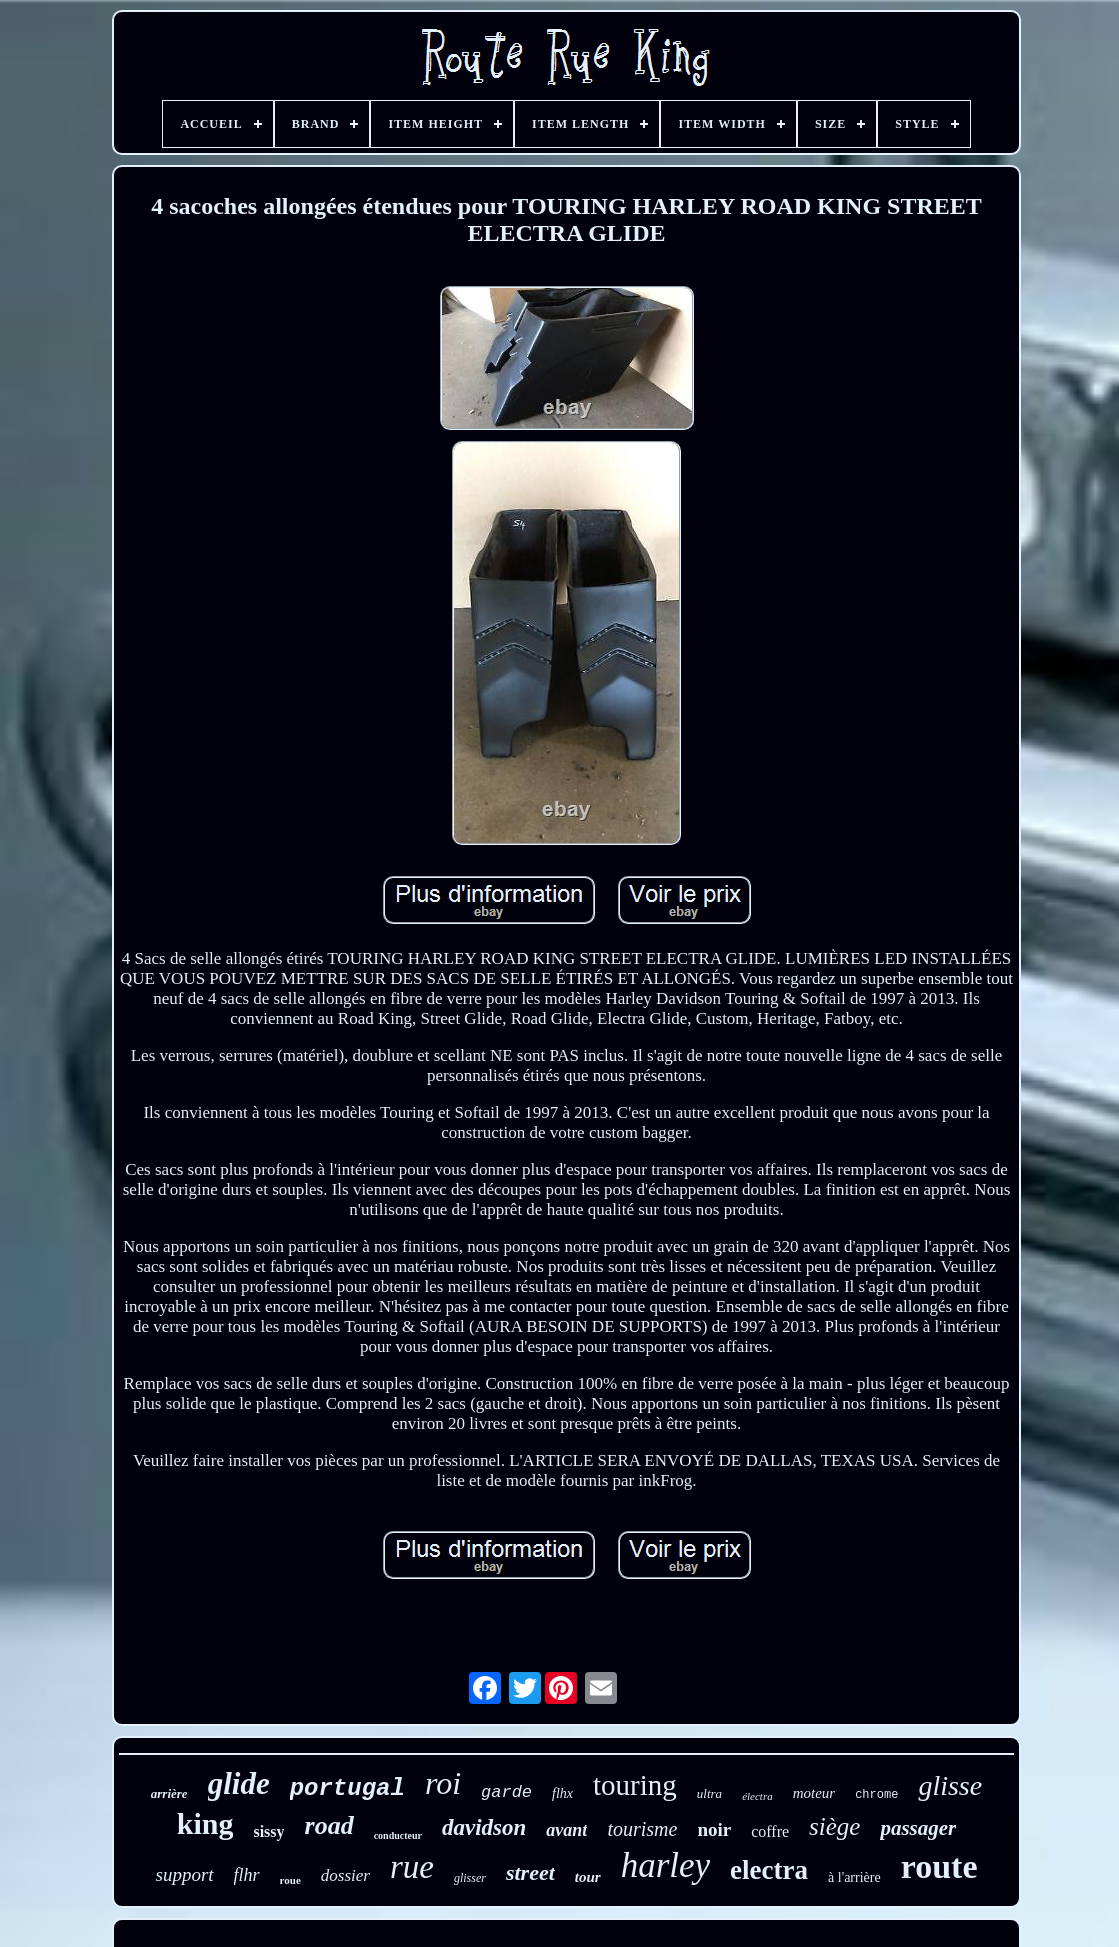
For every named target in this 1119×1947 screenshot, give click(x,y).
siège (834, 1826)
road (329, 1825)
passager (918, 1828)
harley (665, 1865)
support (185, 1874)
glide (239, 1783)
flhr (247, 1875)
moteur (814, 1793)
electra (769, 1870)
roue (290, 1880)
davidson (484, 1827)
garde (506, 1792)
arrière (169, 1793)
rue (412, 1867)
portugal (347, 1788)
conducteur (398, 1835)
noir (714, 1829)
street (530, 1872)
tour (588, 1877)
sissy (268, 1831)
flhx (562, 1793)
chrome (876, 1795)
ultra (709, 1793)
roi (443, 1783)
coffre (770, 1831)
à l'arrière (854, 1877)
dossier (345, 1875)
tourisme (642, 1829)
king (205, 1823)
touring (635, 1785)
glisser (470, 1878)
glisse (950, 1785)
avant (566, 1830)
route (939, 1866)
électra (757, 1796)
